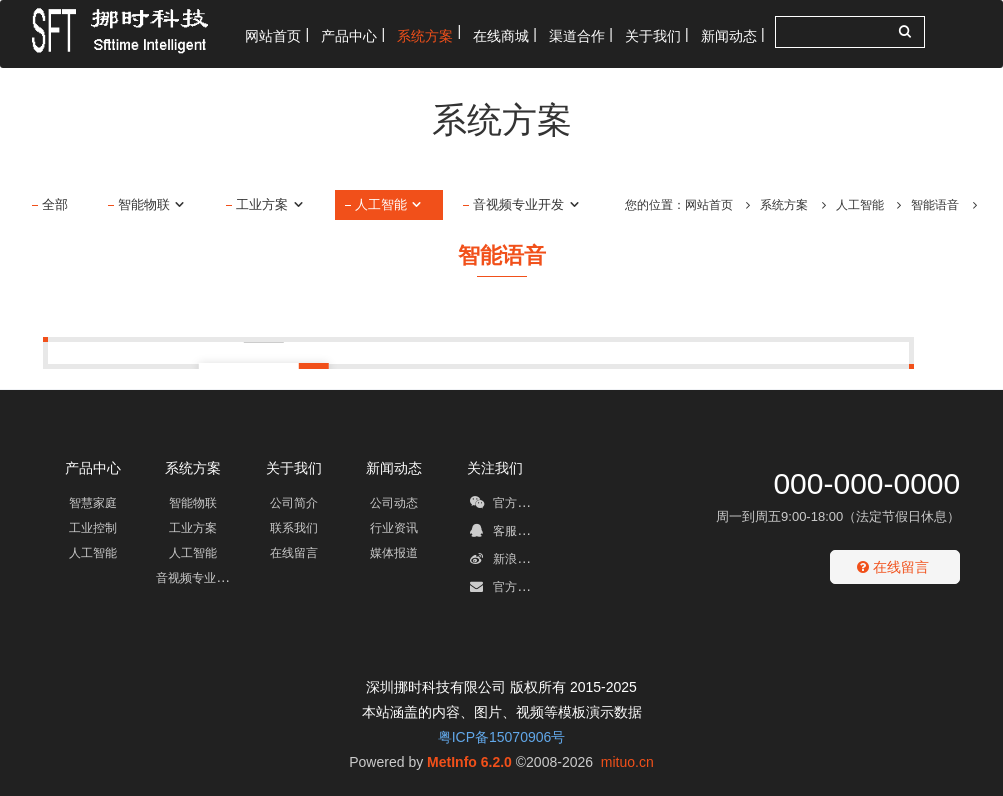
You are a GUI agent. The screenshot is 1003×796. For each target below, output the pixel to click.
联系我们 (294, 528)
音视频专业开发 (527, 204)
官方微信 (505, 506)
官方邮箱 (505, 590)
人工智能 (389, 204)
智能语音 (935, 205)
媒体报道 (394, 553)
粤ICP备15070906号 (502, 737)
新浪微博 (505, 562)
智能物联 (152, 204)
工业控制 (93, 528)
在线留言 (294, 553)
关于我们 (294, 468)
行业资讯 (394, 528)
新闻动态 (394, 468)
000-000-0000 (866, 483)
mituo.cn (627, 762)
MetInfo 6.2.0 (469, 762)
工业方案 (270, 204)
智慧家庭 (93, 503)
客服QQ (503, 534)
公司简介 (294, 503)
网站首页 (709, 205)
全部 (55, 204)
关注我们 (495, 468)
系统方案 (784, 205)
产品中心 (93, 468)
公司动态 (394, 503)
